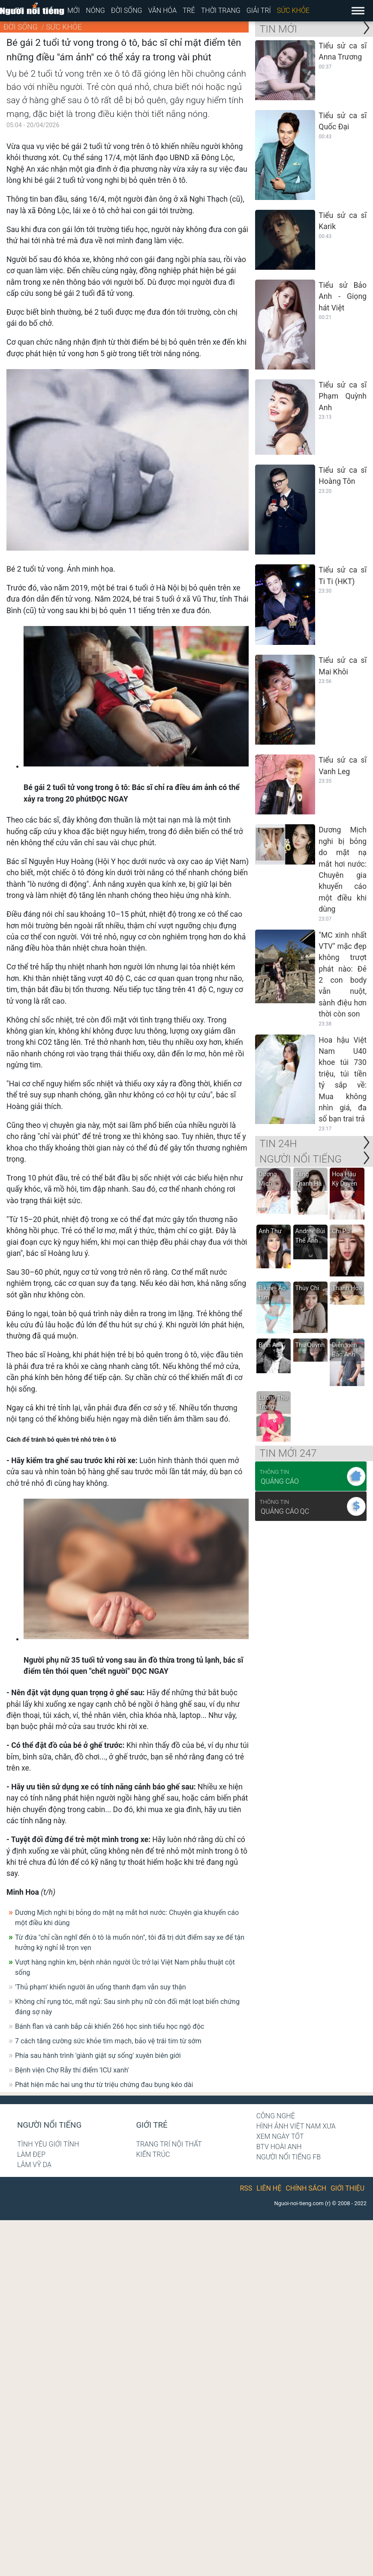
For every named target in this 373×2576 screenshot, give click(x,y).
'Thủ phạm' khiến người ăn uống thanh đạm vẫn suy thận (100, 1987)
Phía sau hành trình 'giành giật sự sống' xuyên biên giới (98, 2055)
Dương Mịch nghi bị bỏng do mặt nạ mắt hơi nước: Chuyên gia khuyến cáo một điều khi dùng (127, 1917)
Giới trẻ (151, 2125)
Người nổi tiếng (49, 2125)
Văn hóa (162, 10)
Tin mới (278, 29)
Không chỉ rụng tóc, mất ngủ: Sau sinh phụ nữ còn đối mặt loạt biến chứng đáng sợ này (127, 2007)
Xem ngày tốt (280, 2136)
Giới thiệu (347, 2188)
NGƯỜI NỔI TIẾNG (300, 1159)
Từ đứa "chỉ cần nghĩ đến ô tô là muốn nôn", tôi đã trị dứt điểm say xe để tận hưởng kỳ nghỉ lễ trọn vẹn (129, 1942)
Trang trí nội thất (169, 2144)
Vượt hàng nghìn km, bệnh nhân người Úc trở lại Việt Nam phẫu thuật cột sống (125, 1967)
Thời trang (221, 10)
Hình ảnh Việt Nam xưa (296, 2126)
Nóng (95, 10)
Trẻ (189, 10)
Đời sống (126, 10)
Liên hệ (268, 2188)
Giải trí (259, 10)
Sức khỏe (293, 10)
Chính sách (306, 2188)
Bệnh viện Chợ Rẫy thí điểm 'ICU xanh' (72, 2070)
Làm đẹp (31, 2154)
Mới (73, 10)
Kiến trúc (153, 2154)
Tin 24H (278, 1144)
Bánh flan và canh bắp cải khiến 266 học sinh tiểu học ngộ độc (109, 2026)
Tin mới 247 (287, 1453)
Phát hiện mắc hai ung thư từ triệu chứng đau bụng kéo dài (104, 2085)
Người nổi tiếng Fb (288, 2157)
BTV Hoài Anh (279, 2147)
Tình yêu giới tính (48, 2144)
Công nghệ (275, 2116)
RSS (246, 2188)
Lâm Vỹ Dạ (34, 2165)
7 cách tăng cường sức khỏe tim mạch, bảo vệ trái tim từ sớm (108, 2041)
